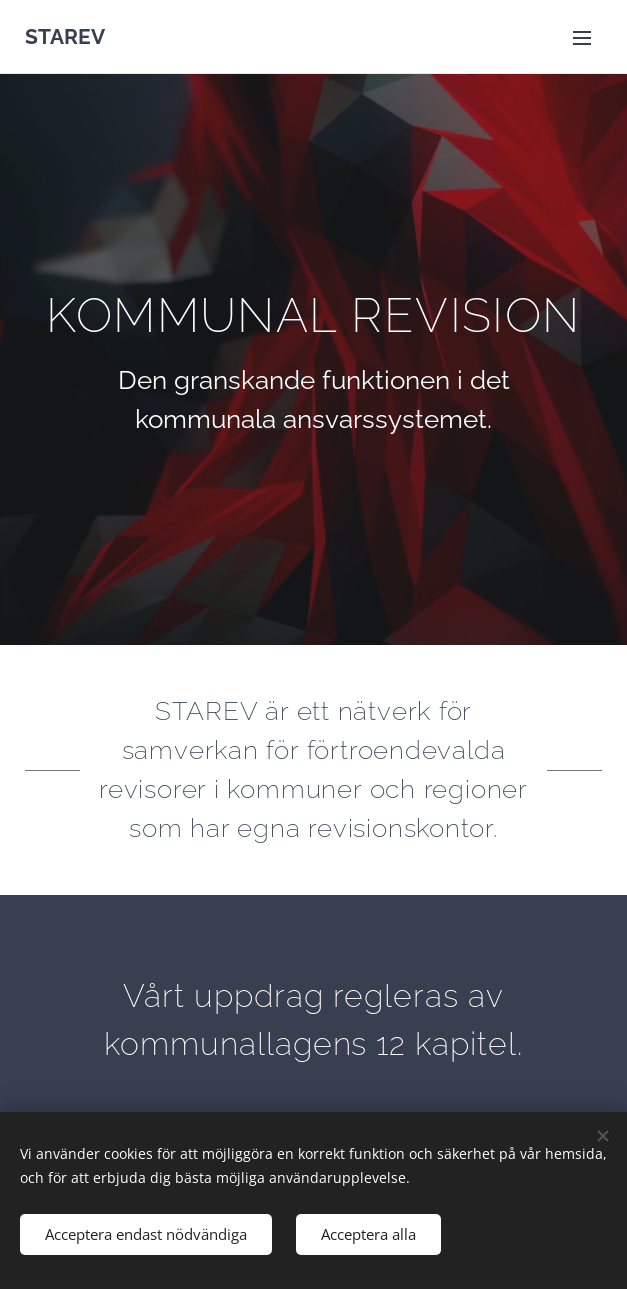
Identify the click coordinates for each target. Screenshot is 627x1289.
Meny (582, 38)
